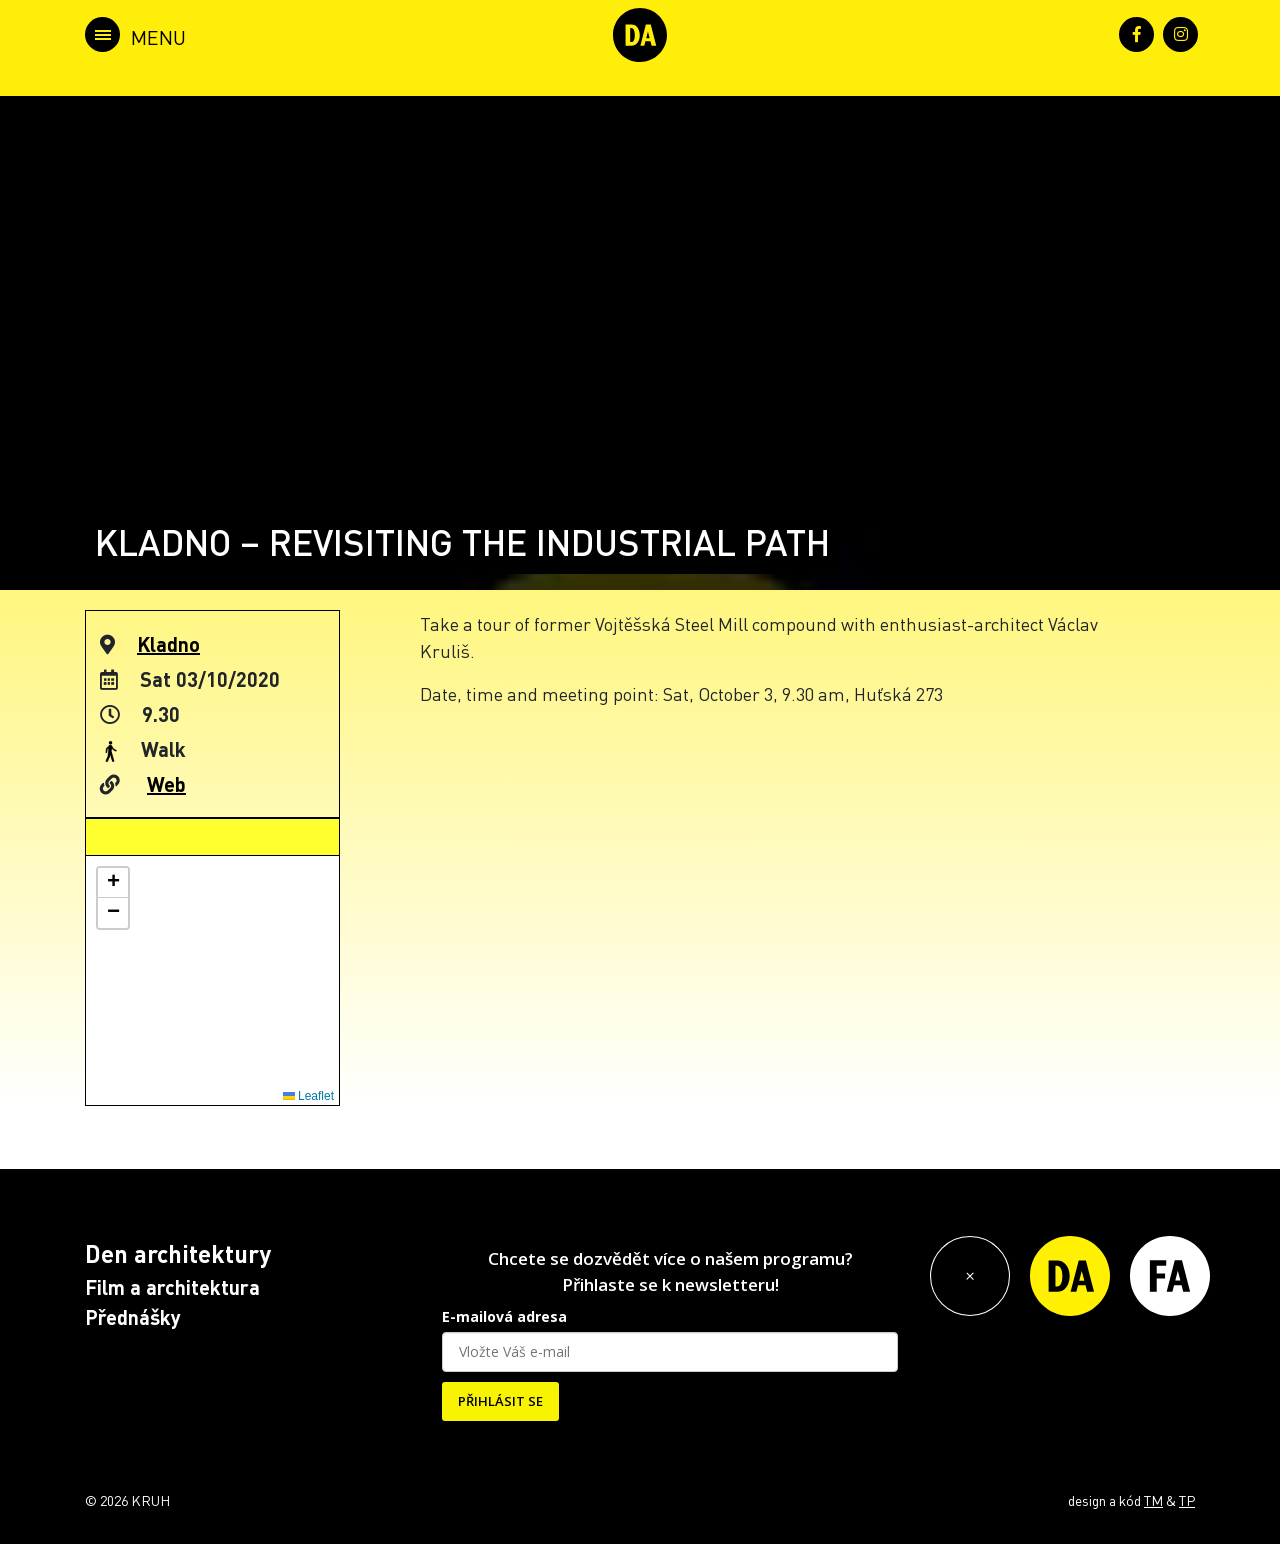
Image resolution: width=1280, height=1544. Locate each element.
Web (166, 784)
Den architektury (178, 1253)
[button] (113, 883)
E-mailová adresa (504, 1316)
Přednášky (133, 1317)
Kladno (168, 644)
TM (1153, 1500)
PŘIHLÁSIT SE (500, 1401)
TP (1187, 1500)
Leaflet (308, 1096)
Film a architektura (172, 1287)
